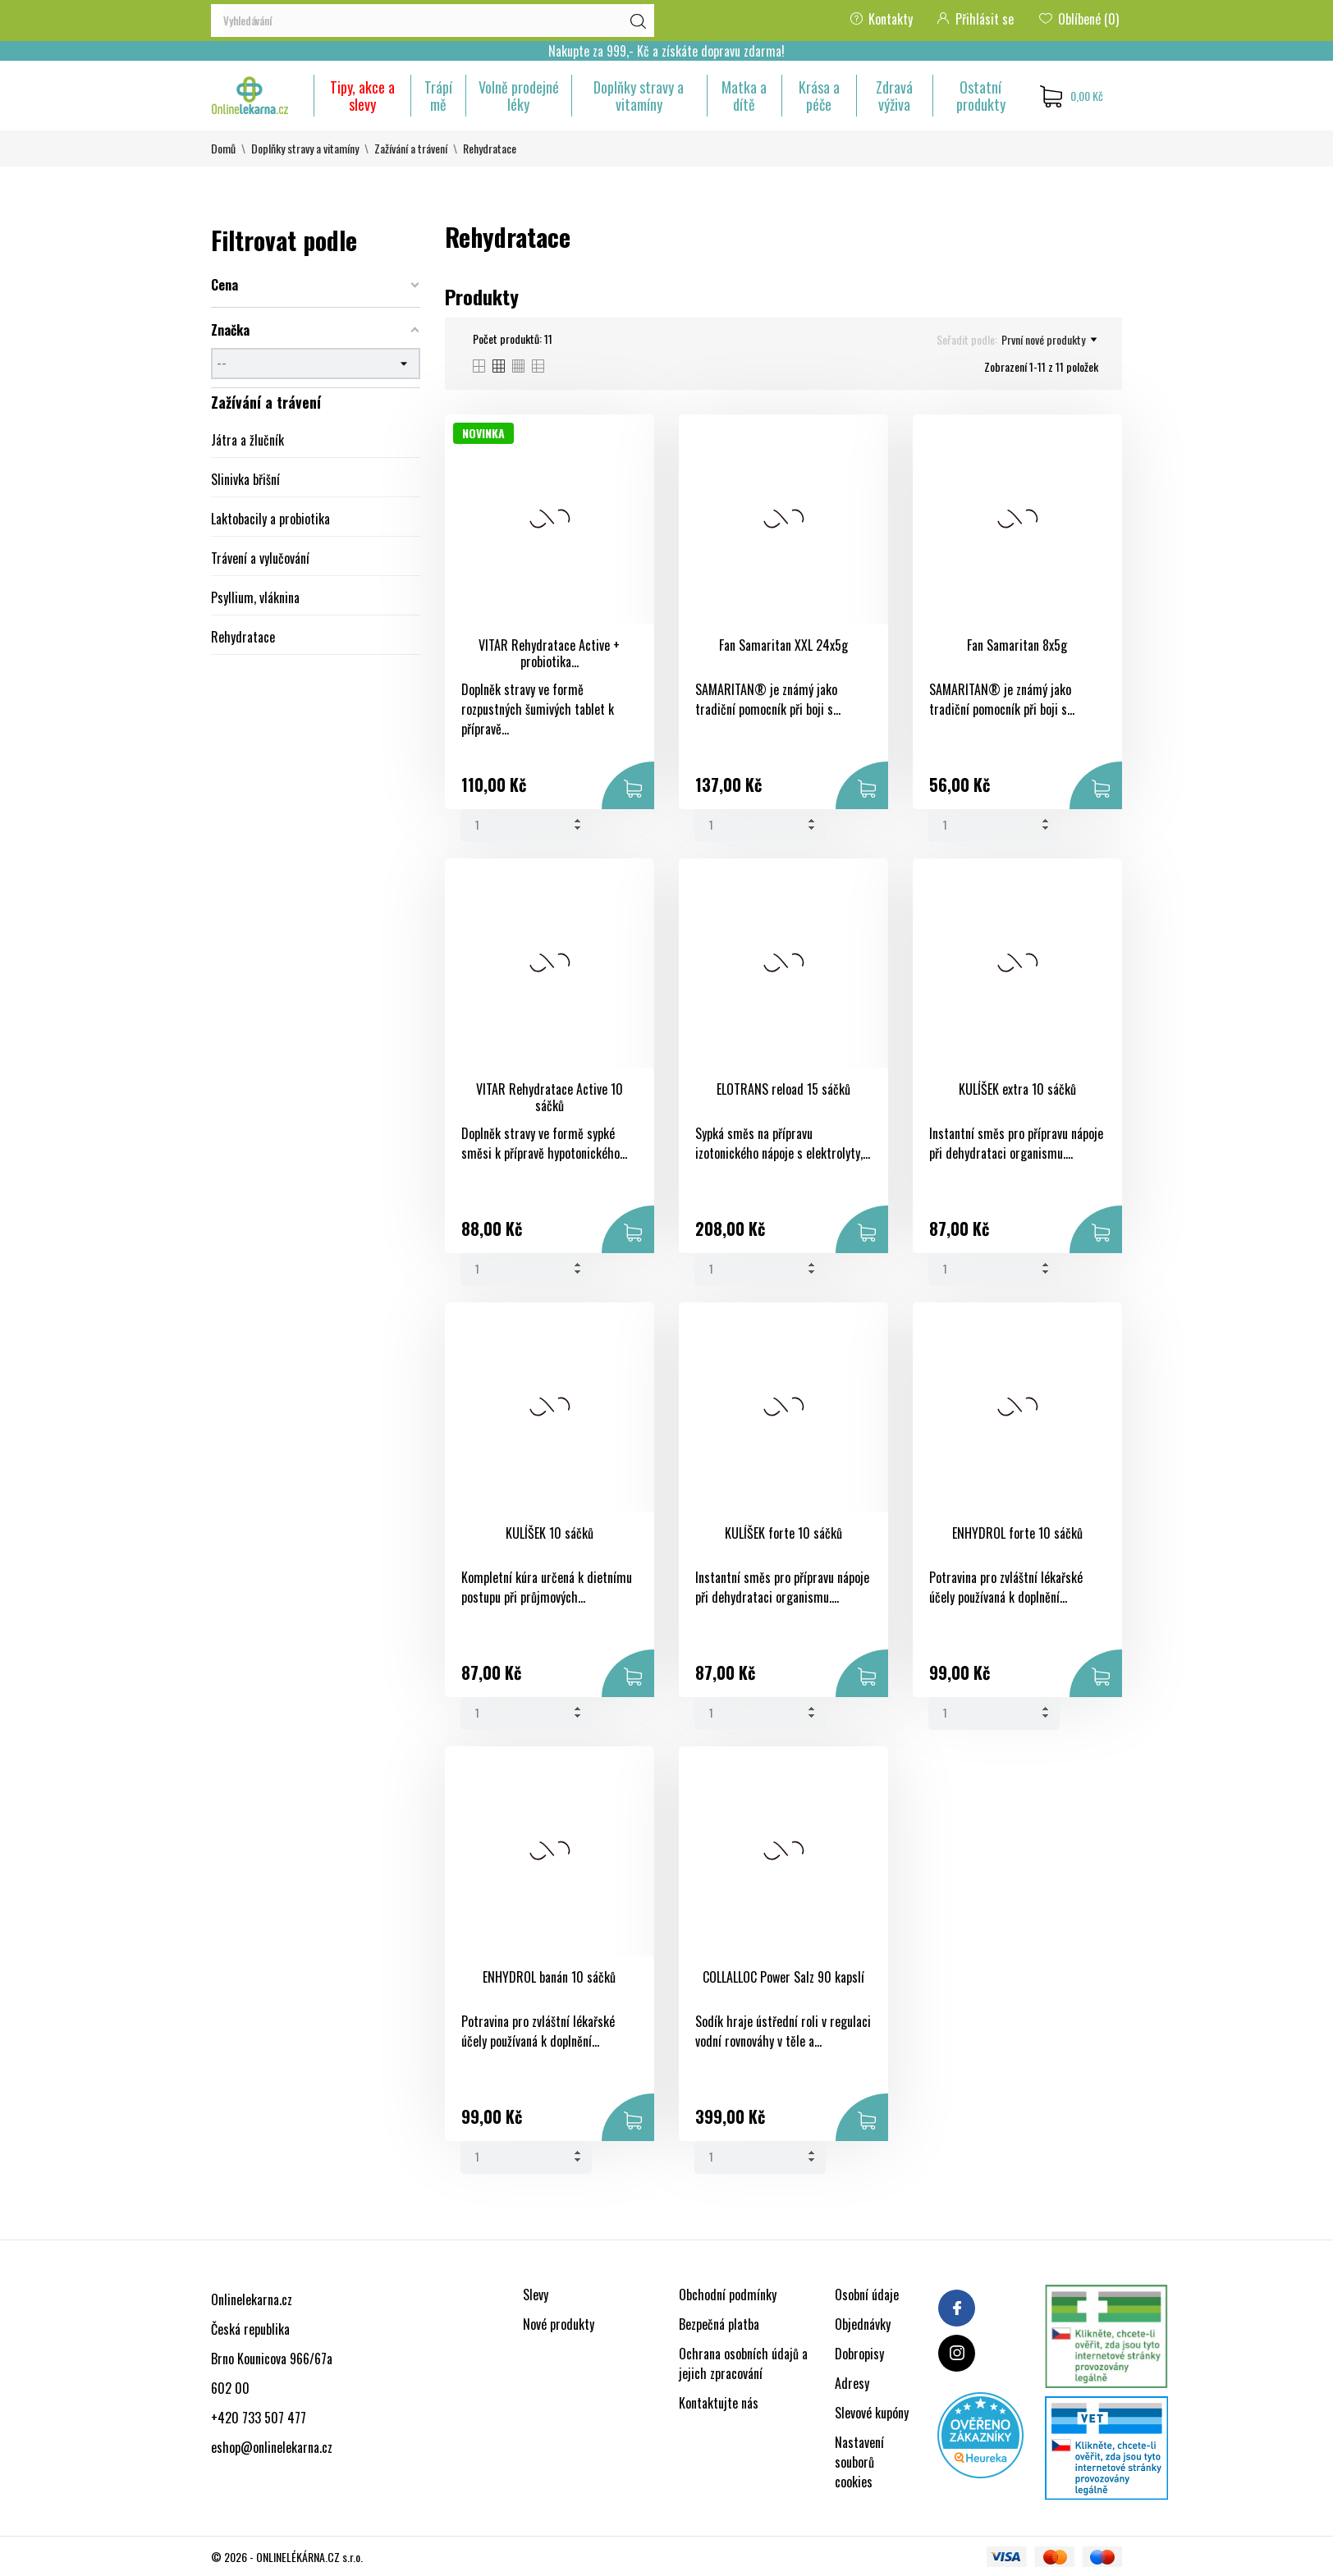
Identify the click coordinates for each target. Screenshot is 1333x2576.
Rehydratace (243, 637)
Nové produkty (558, 2324)
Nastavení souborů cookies (859, 2461)
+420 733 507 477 (258, 2417)
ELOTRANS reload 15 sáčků (783, 1089)
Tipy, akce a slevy (362, 95)
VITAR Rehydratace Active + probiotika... (549, 653)
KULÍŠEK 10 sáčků (549, 1533)
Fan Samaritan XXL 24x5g (783, 645)
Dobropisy (859, 2353)
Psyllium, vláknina (255, 597)
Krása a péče (819, 95)
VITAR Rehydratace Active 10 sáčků (549, 1097)
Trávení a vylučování (260, 558)
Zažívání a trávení (266, 402)
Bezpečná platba (719, 2324)
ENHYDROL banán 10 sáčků (549, 1977)
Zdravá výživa (894, 95)
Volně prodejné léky (519, 95)
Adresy (852, 2383)
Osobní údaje (867, 2294)
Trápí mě (438, 95)
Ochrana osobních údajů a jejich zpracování (743, 2363)
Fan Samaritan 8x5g (1017, 645)
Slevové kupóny (872, 2413)
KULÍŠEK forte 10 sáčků (783, 1533)
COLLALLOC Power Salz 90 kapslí (783, 1977)
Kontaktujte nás (718, 2403)
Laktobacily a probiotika (270, 518)
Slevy (535, 2294)
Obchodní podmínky (727, 2294)
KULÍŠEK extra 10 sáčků (1017, 1089)
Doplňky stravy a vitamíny (638, 95)
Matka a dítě (744, 95)
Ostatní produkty (980, 95)
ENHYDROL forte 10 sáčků (1017, 1533)
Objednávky (863, 2324)
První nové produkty (1049, 340)
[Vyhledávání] (432, 20)
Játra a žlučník (247, 440)
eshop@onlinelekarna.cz (271, 2447)
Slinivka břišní (245, 479)
